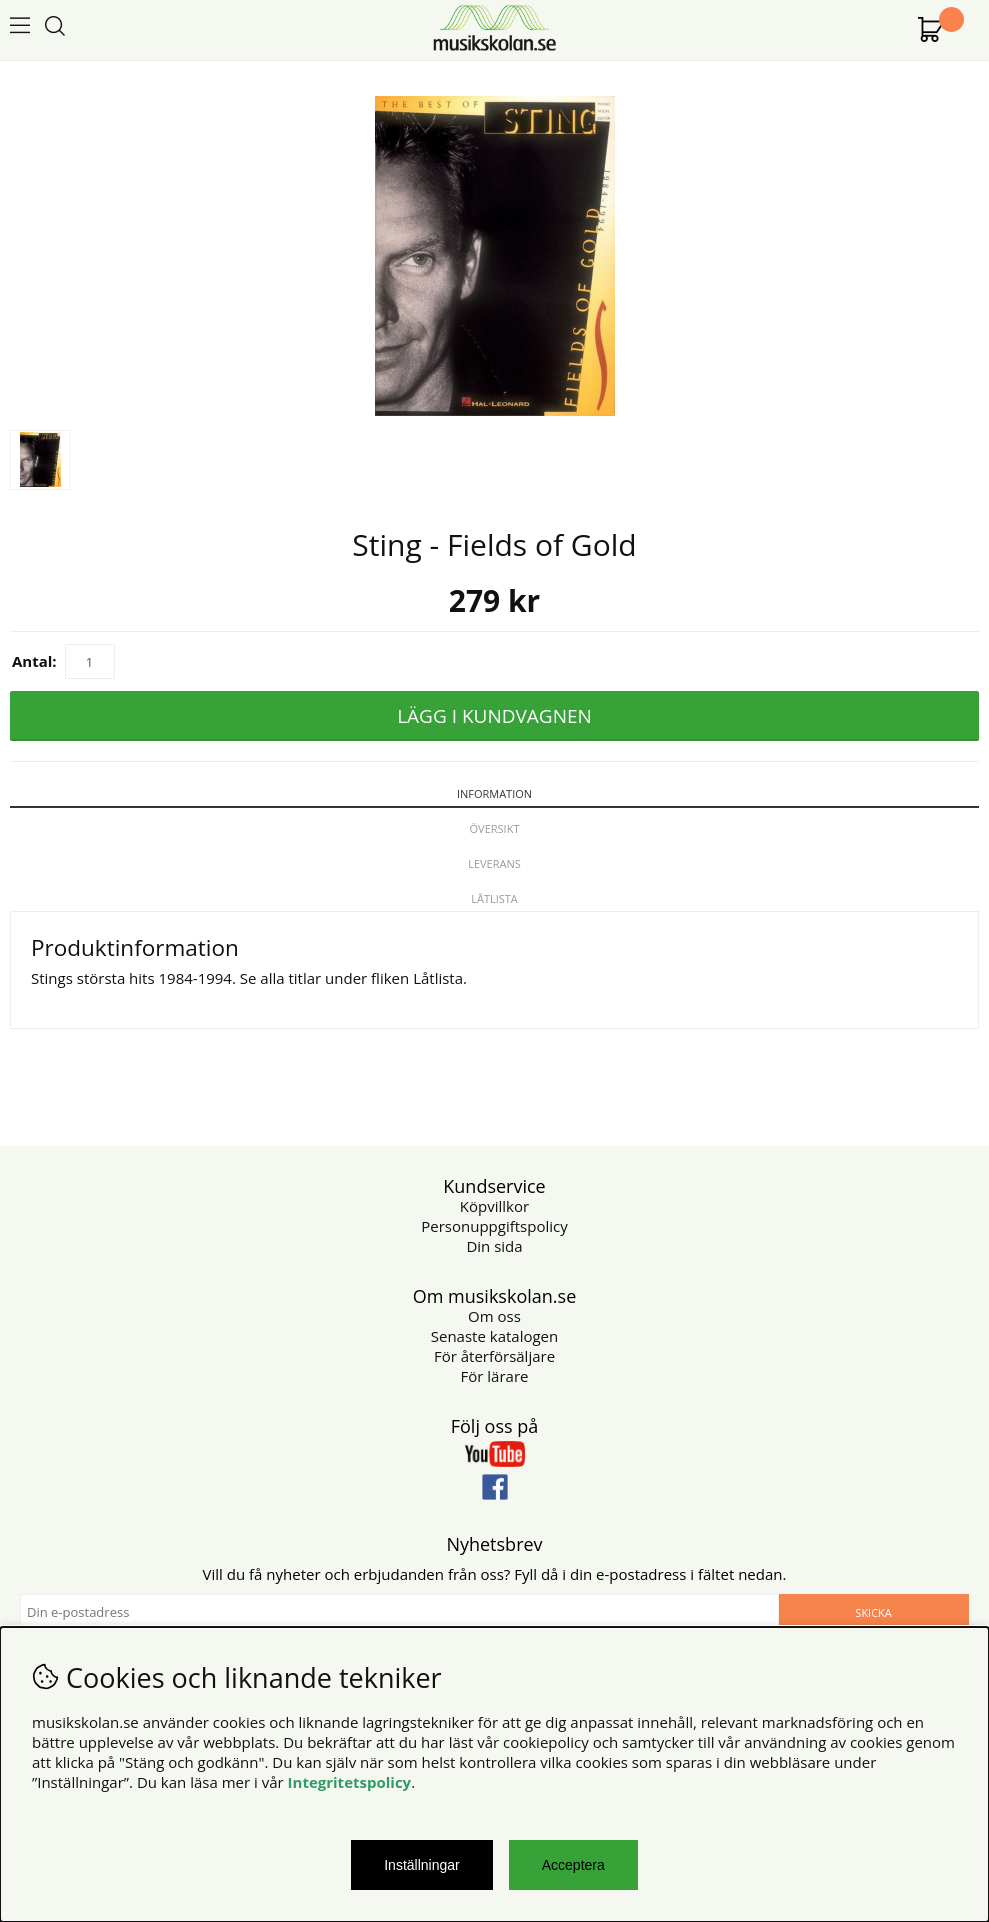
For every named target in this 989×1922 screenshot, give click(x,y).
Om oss (494, 1316)
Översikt (495, 828)
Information (494, 793)
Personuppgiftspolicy (494, 1226)
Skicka (873, 1612)
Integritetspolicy (350, 1782)
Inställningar (422, 1865)
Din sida (494, 1246)
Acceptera (573, 1865)
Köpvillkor (494, 1206)
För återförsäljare (494, 1356)
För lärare (495, 1376)
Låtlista (494, 898)
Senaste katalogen (494, 1336)
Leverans (494, 863)
